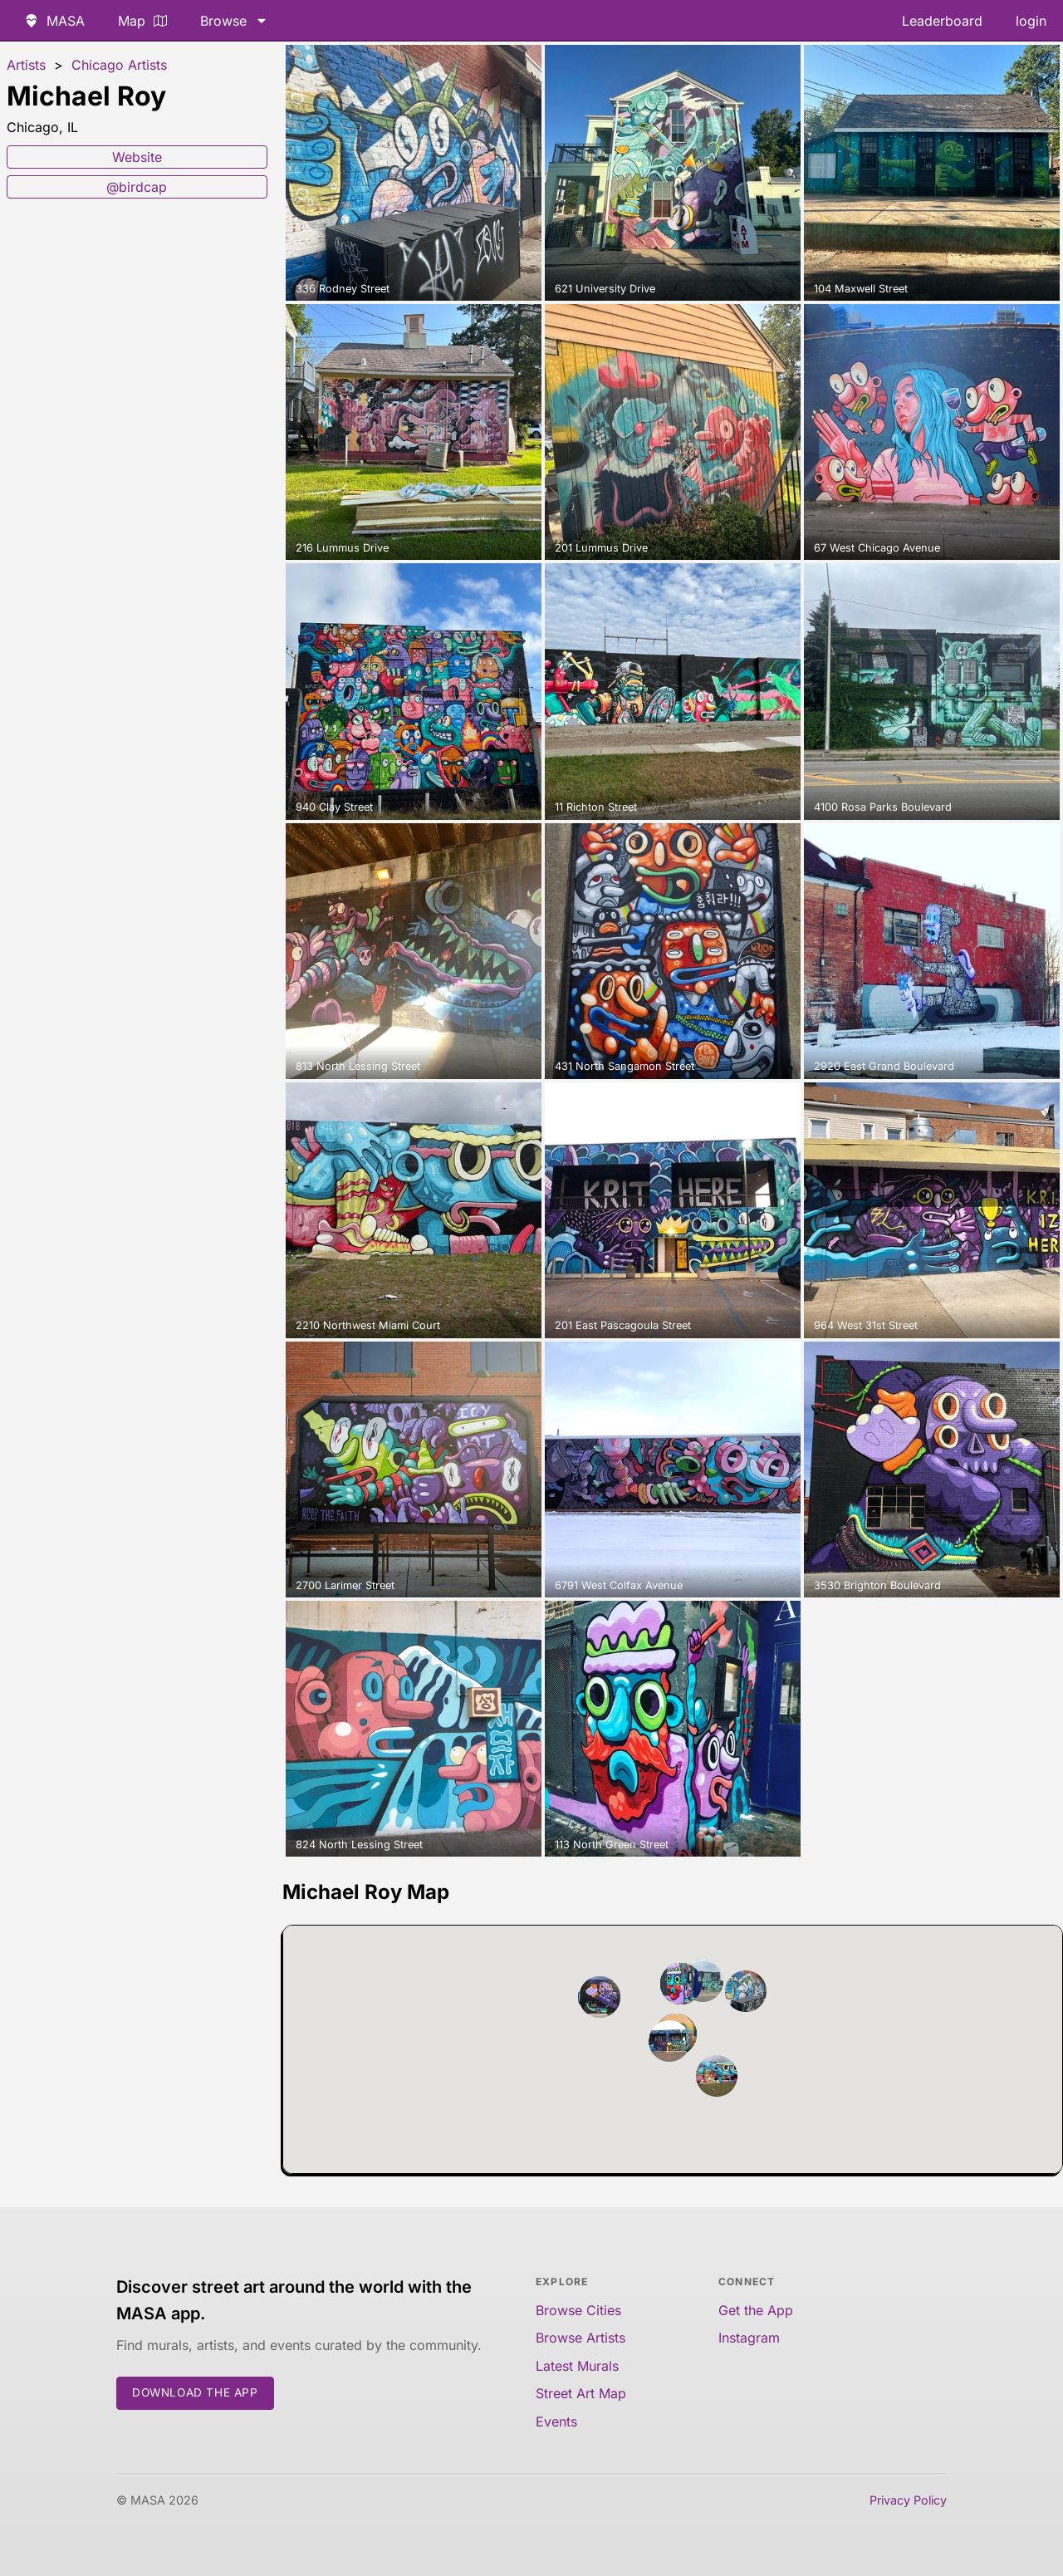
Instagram (749, 2337)
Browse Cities (578, 2310)
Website (137, 157)
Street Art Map (581, 2393)
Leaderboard (942, 20)
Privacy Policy (908, 2500)
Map (142, 20)
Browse (234, 20)
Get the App (755, 2310)
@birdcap (136, 187)
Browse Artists (580, 2337)
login (1031, 20)
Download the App (195, 2392)
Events (556, 2421)
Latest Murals (577, 2366)
